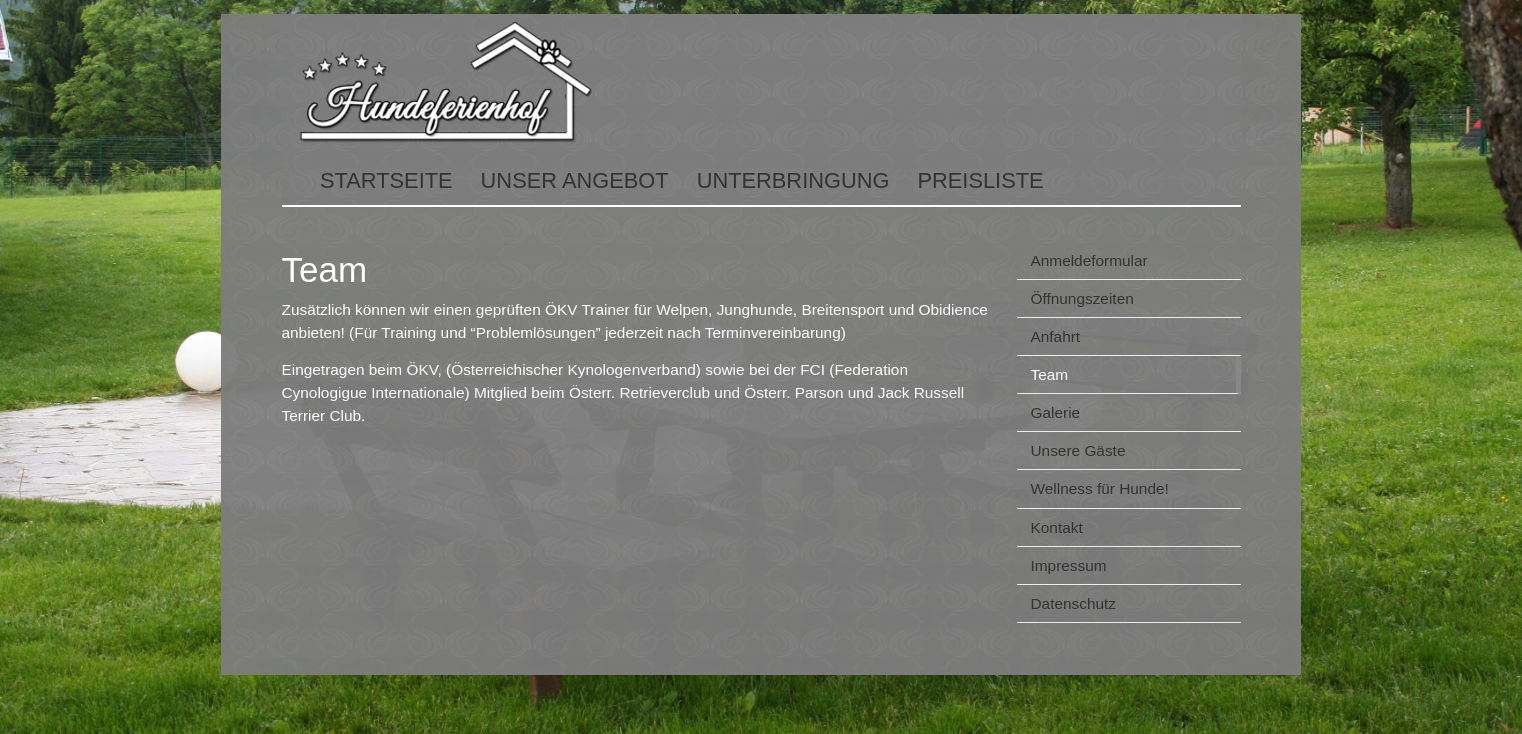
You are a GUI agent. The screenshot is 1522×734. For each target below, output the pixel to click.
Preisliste (980, 180)
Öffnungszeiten (1082, 298)
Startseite (386, 180)
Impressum (1069, 565)
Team (1050, 374)
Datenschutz (1074, 603)
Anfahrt (1056, 336)
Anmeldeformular (1089, 260)
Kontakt (1057, 527)
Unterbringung (793, 180)
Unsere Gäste (1078, 450)
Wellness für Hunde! (1100, 488)
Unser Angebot (575, 180)
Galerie (1056, 412)
